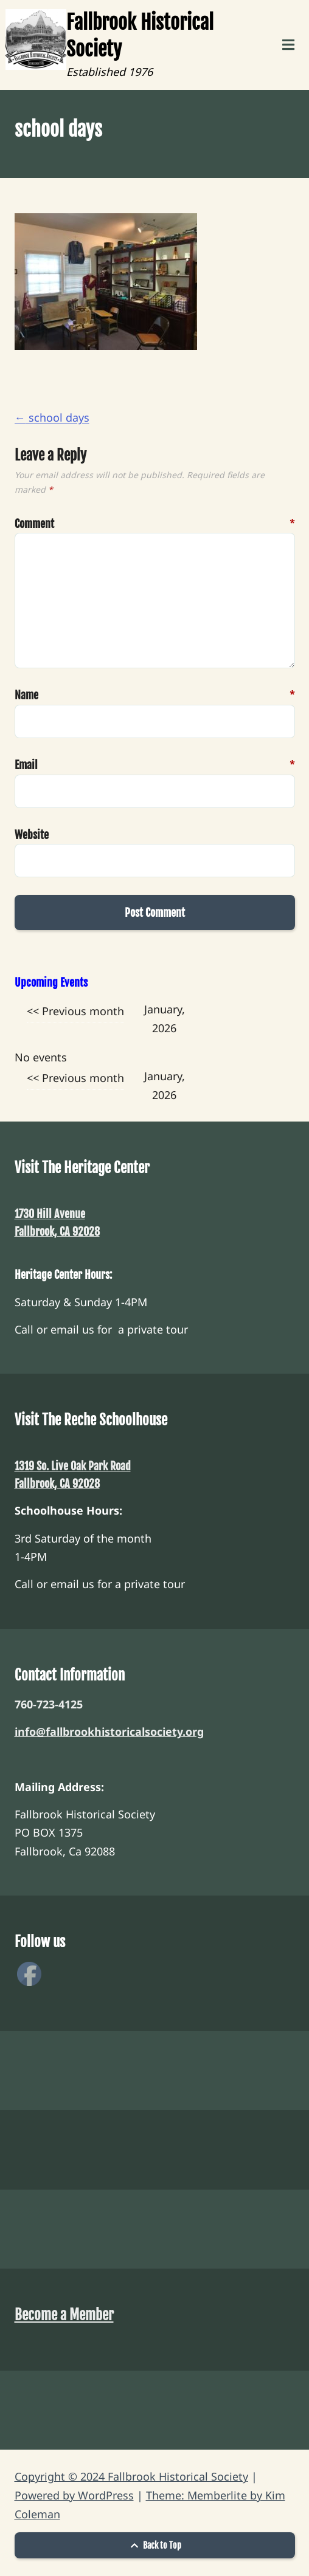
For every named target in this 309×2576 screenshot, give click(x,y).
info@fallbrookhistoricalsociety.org (109, 1731)
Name (31, 695)
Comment (31, 524)
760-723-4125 (49, 1704)
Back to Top (154, 2545)
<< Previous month (75, 1011)
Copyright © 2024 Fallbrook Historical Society (131, 2476)
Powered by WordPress (74, 2495)
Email (31, 765)
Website (31, 834)
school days (52, 417)
